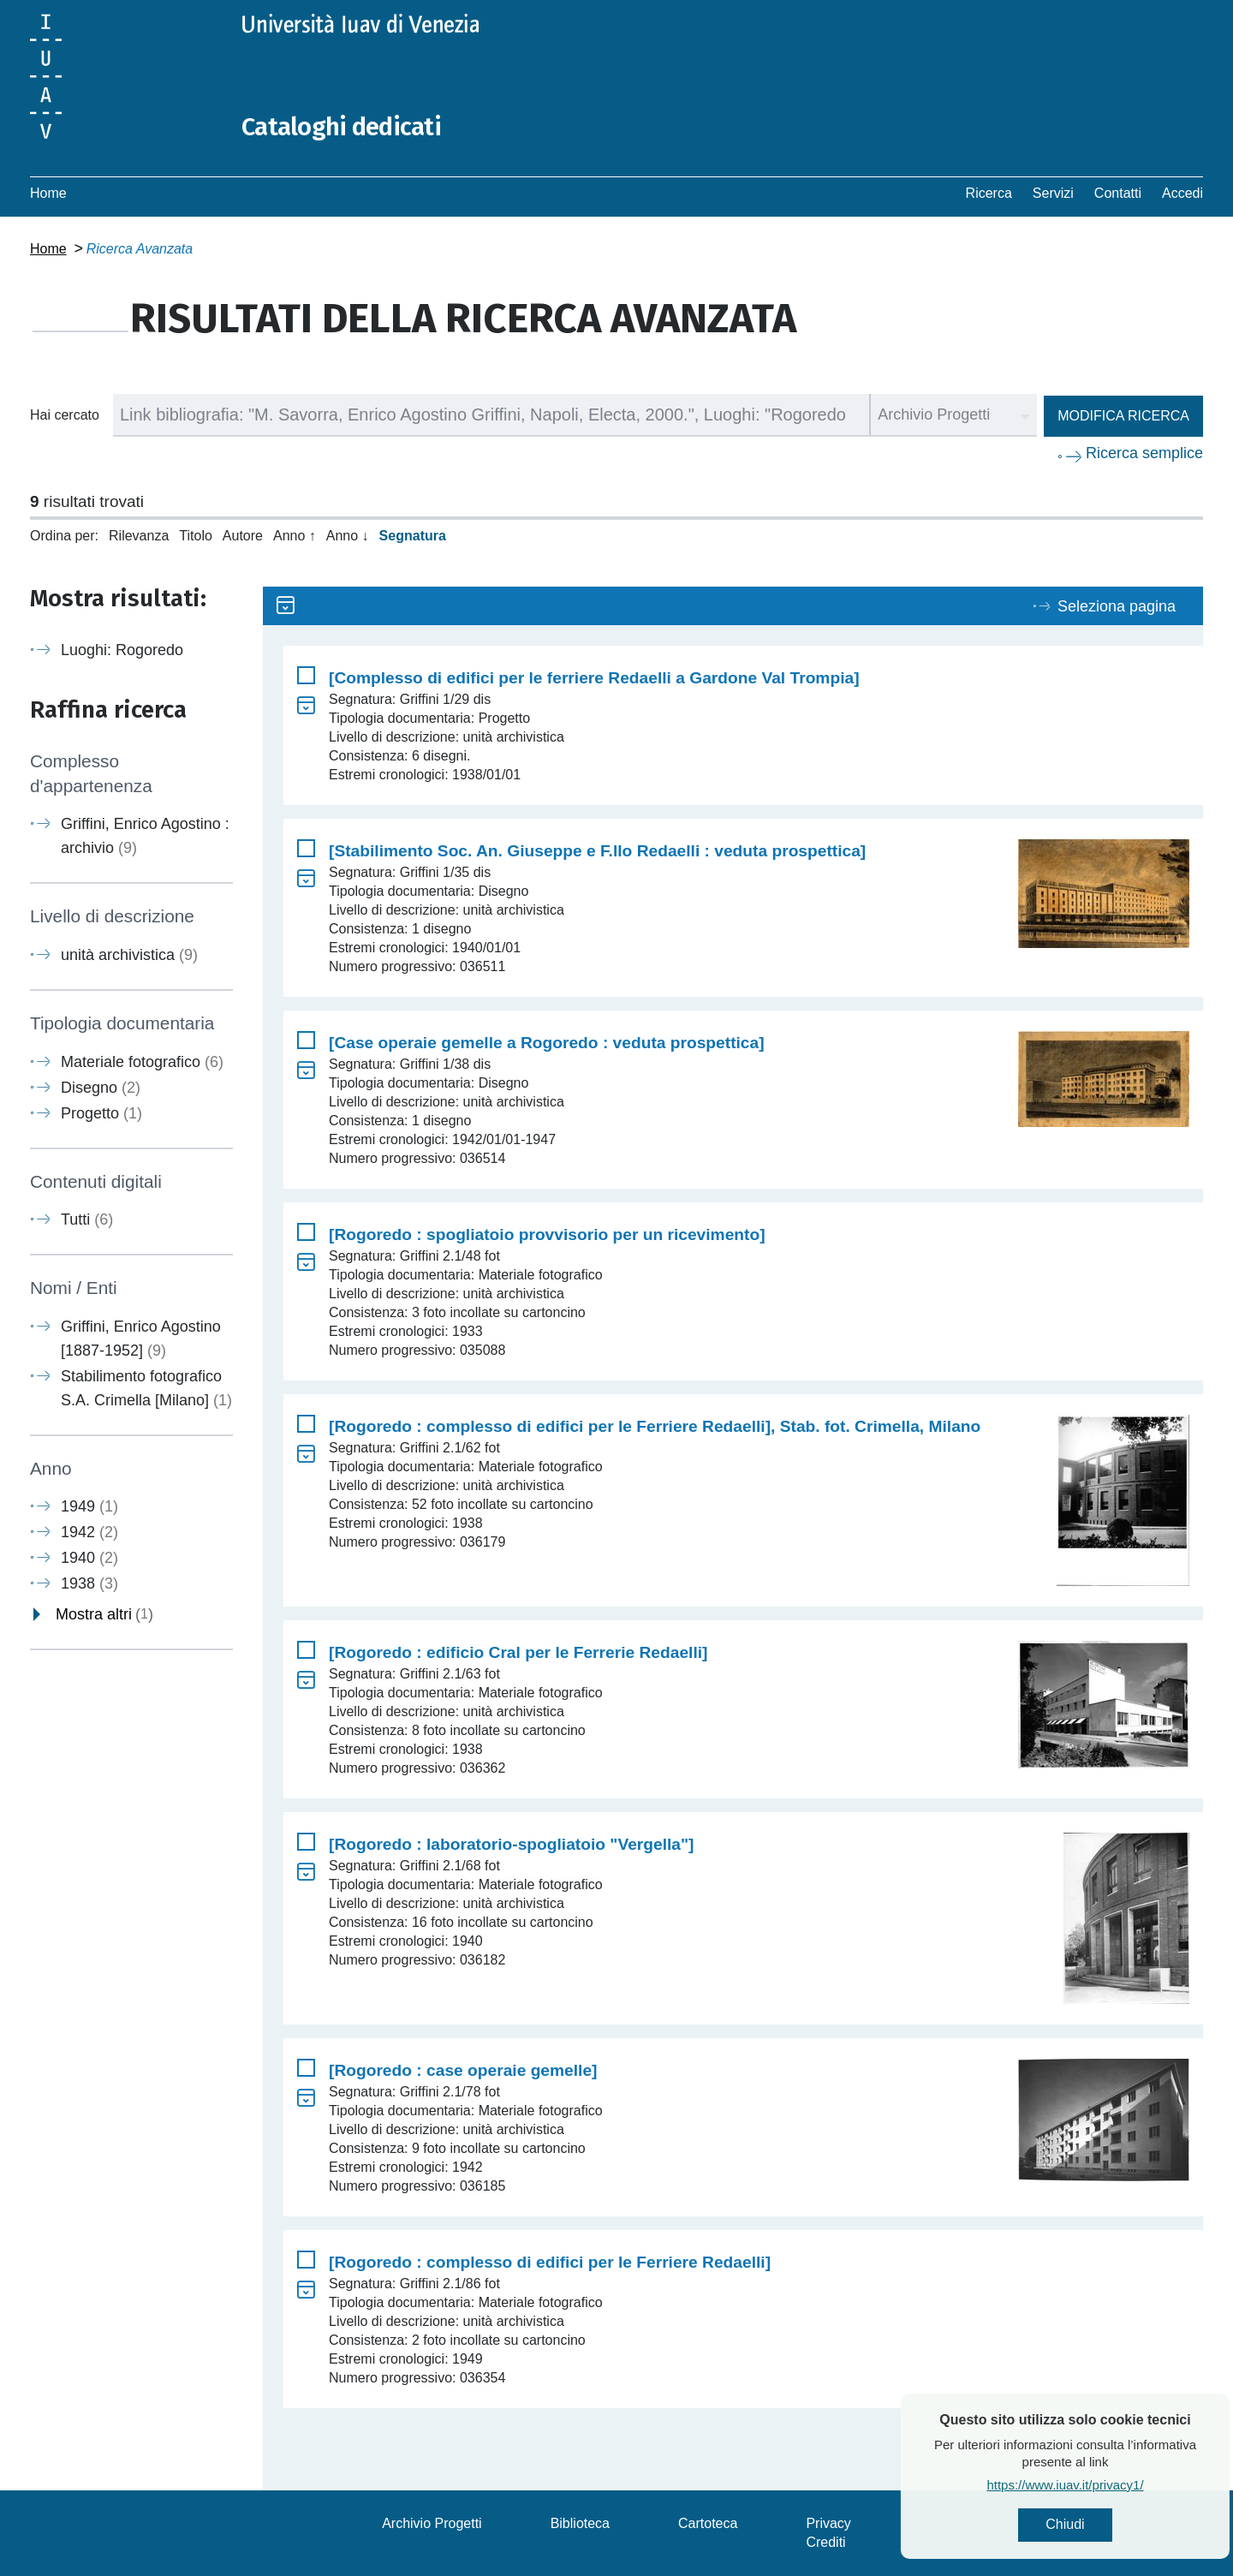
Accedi (1182, 193)
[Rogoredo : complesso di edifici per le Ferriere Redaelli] (550, 2262)
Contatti (1117, 193)
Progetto (101, 1112)
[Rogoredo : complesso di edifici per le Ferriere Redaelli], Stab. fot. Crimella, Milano (654, 1426)
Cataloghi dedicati (344, 126)
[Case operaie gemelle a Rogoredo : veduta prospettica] (547, 1043)
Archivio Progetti (432, 2523)
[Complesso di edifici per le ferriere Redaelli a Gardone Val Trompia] (594, 678)
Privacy (828, 2523)
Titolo (195, 535)
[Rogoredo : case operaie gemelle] (463, 2070)
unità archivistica (129, 954)
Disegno (100, 1086)
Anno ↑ (294, 535)
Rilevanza (139, 535)
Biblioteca (580, 2523)
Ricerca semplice (1144, 453)
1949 (89, 1506)
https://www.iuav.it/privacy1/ (1109, 2485)
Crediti (825, 2542)
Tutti (87, 1219)
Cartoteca (707, 2523)
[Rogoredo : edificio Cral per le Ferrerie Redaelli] (518, 1652)
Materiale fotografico (142, 1061)
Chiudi (1109, 2525)
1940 (89, 1557)
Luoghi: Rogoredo (122, 650)
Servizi (1053, 193)
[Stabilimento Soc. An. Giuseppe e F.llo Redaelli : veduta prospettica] (597, 851)
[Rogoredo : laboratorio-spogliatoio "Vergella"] (511, 1844)
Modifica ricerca (1123, 415)
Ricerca (989, 193)
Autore (243, 535)
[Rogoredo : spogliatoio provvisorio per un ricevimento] (547, 1234)
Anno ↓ (347, 535)
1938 (89, 1583)
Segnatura (412, 535)
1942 (89, 1532)
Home (48, 193)
